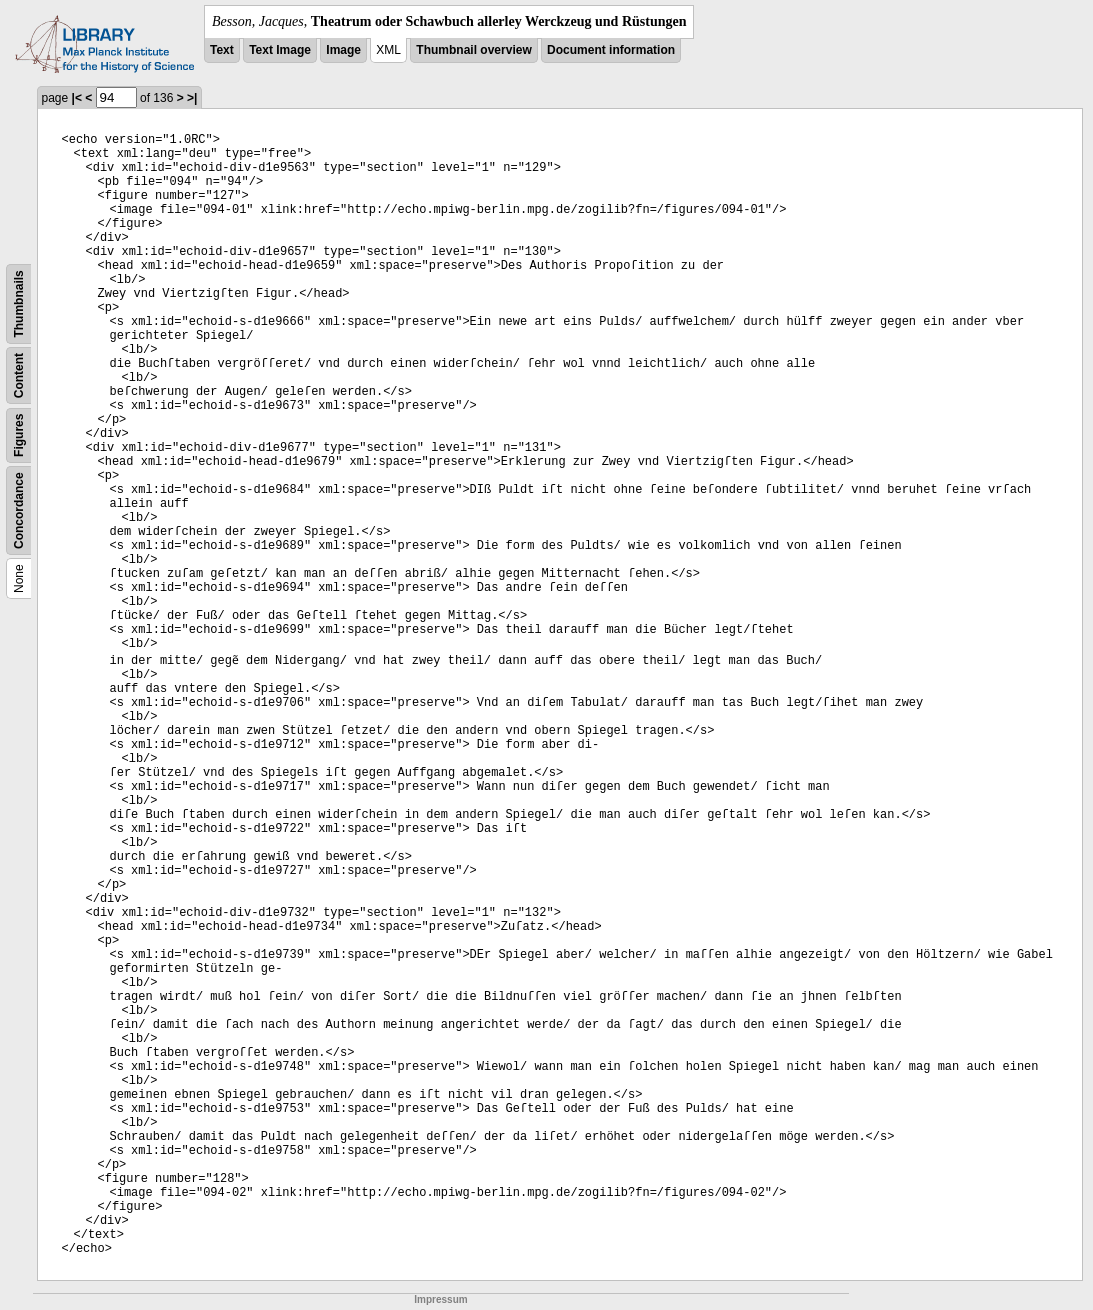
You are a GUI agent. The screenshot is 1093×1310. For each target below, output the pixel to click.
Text (222, 50)
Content (19, 375)
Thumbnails (19, 303)
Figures (19, 435)
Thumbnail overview (473, 50)
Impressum (440, 1299)
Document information (611, 50)
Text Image (280, 50)
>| (192, 98)
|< (77, 98)
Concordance (19, 510)
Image (343, 50)
